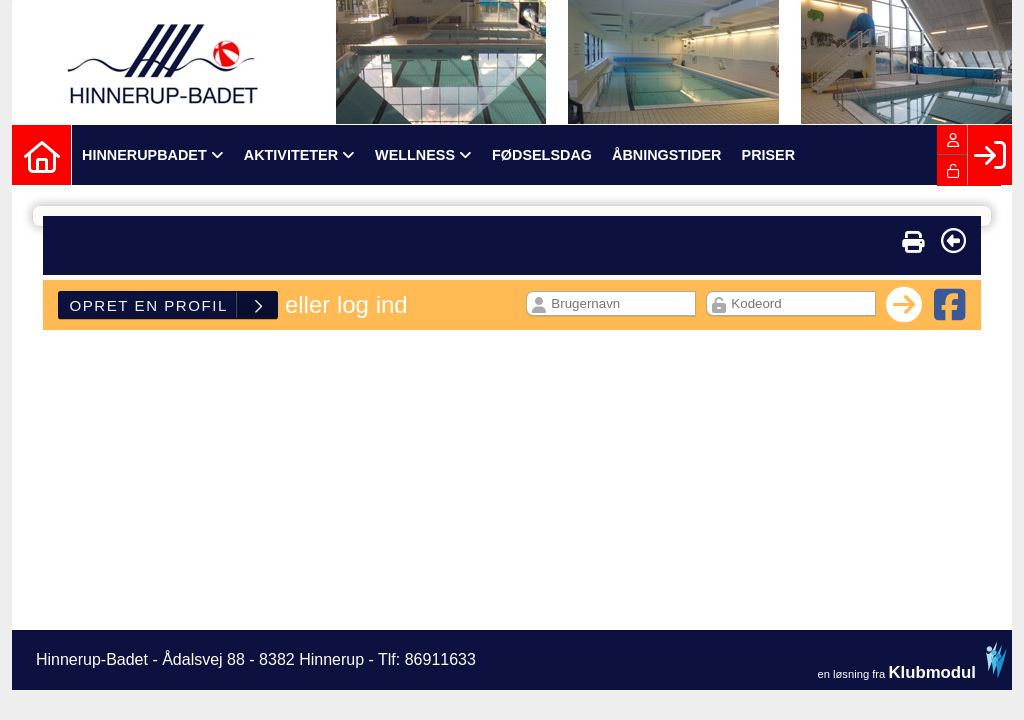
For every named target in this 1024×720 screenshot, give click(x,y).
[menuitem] (42, 155)
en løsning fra (912, 661)
